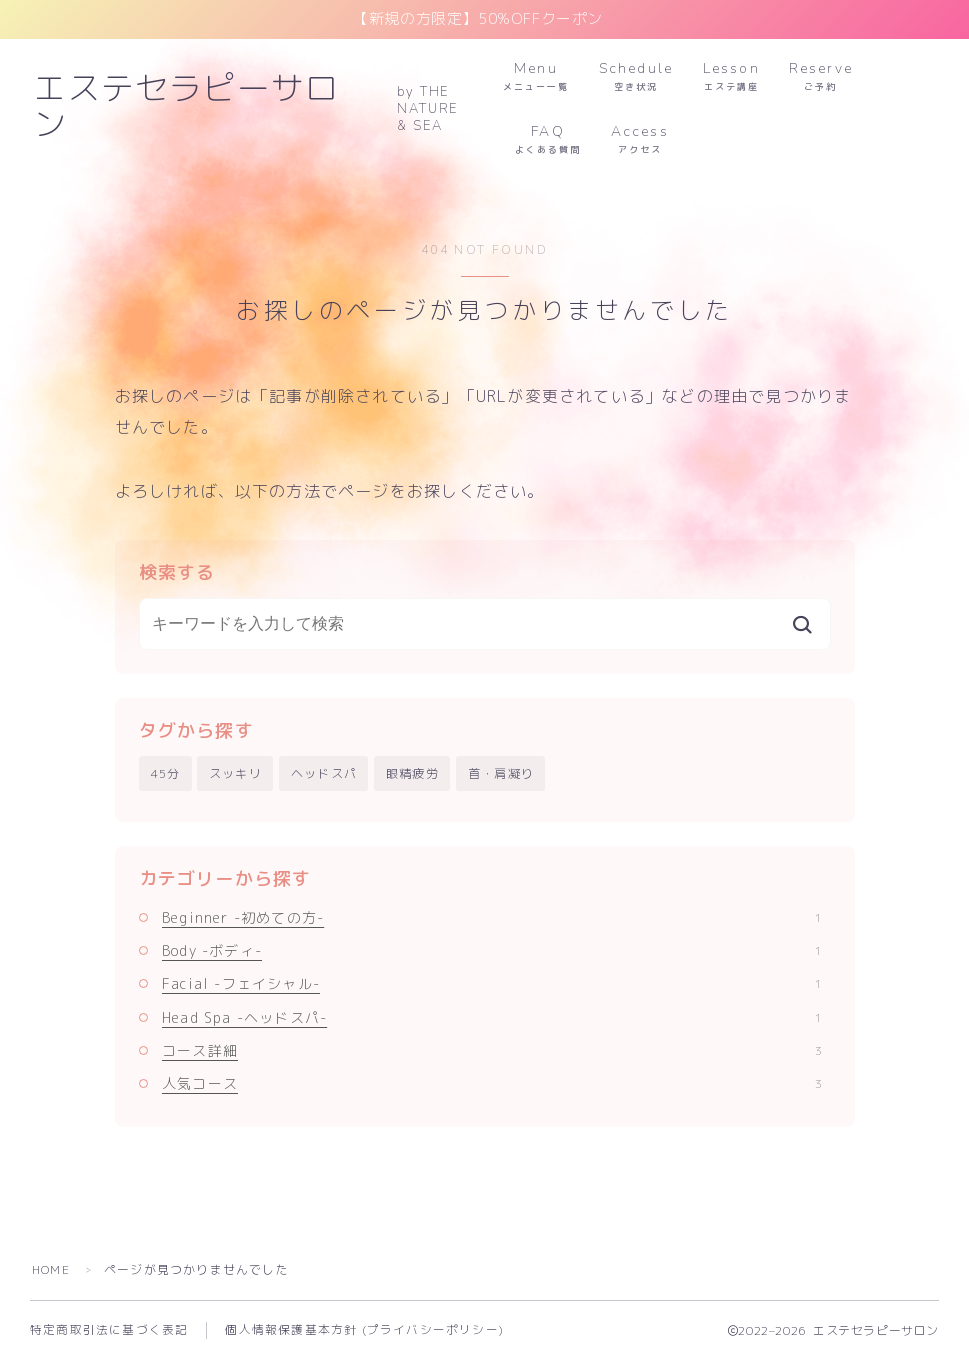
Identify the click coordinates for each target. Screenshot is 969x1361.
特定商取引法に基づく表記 (109, 1330)
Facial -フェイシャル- (492, 983)
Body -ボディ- (492, 950)
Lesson (731, 76)
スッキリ (235, 773)
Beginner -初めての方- (492, 917)
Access (640, 139)
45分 (166, 773)
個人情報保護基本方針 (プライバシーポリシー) (364, 1330)
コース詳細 (492, 1050)
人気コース (492, 1083)
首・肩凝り (501, 773)
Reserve (822, 76)
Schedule (636, 76)
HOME (51, 1269)
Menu (536, 76)
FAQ (548, 139)
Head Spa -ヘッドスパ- (492, 1017)
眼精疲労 (412, 773)
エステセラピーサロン (203, 108)
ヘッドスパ (324, 773)
